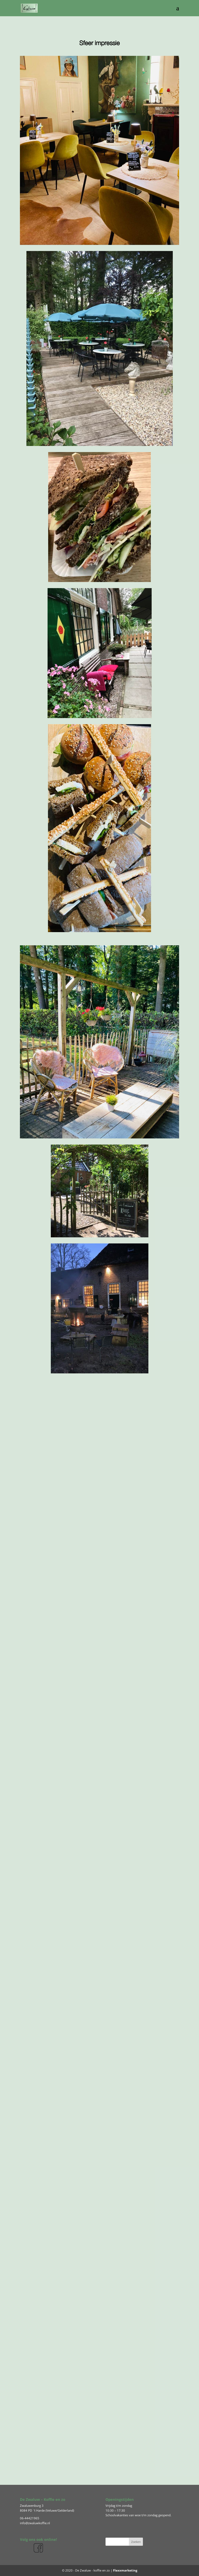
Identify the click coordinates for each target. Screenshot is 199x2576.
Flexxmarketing (125, 2570)
